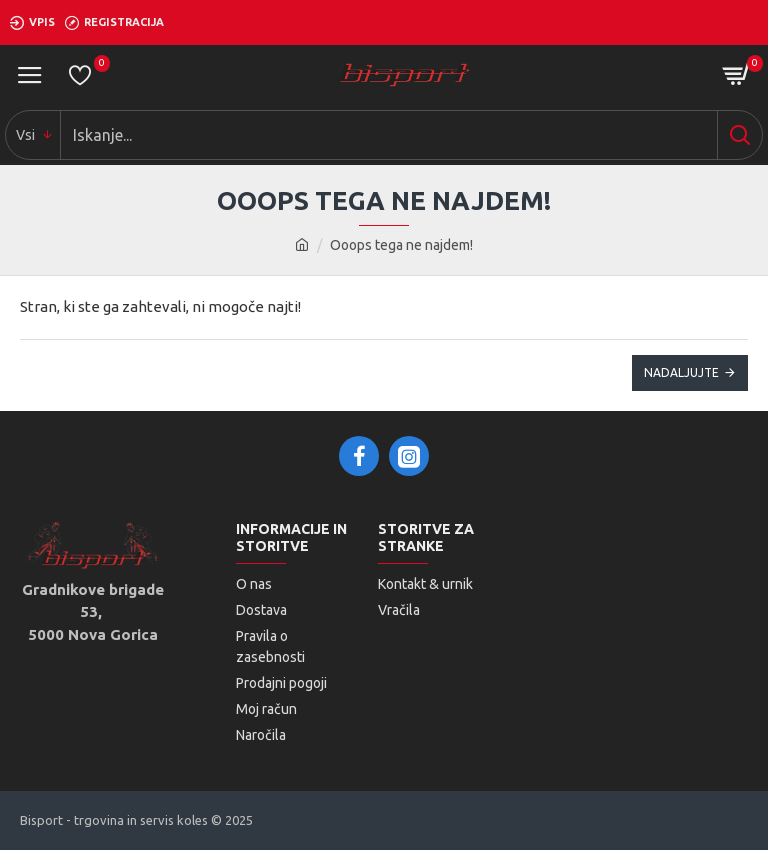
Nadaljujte (681, 372)
